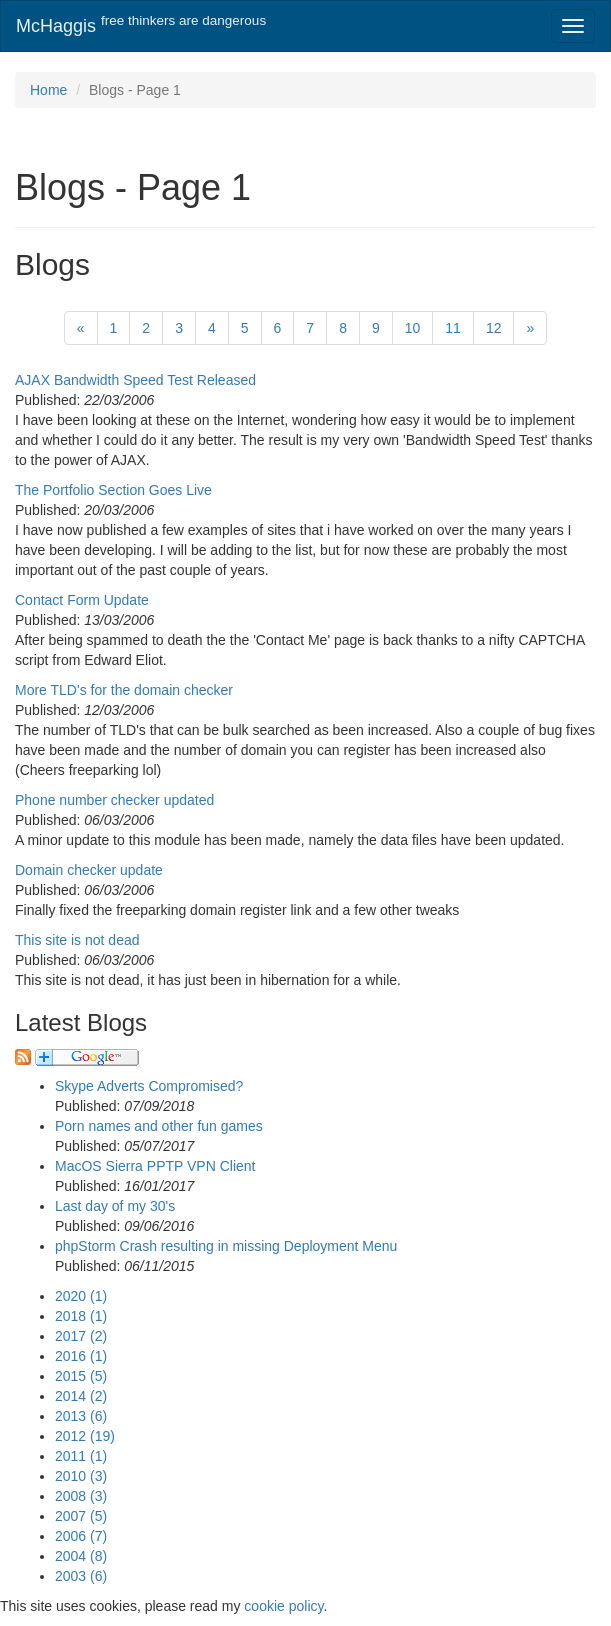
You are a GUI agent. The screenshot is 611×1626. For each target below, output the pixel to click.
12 (494, 328)
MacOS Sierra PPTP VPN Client (155, 1166)
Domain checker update (89, 870)
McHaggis (141, 24)
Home (48, 90)
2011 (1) (81, 1456)
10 (413, 328)
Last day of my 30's (115, 1206)
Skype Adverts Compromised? (149, 1086)
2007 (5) (81, 1516)
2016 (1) (81, 1356)
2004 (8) (81, 1556)
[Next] (530, 328)
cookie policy (283, 1606)
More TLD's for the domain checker (124, 690)
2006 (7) (81, 1536)
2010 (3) (81, 1476)
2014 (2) (81, 1396)
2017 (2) (81, 1336)
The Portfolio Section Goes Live (113, 490)
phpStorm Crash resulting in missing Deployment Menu (226, 1246)
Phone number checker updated (114, 800)
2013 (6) (81, 1416)
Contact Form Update (82, 600)
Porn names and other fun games (159, 1126)
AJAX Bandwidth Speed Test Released (135, 380)
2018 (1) (81, 1316)
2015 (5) (81, 1376)
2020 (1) (81, 1296)
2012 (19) (85, 1436)
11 (453, 328)
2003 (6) (81, 1576)
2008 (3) (81, 1496)
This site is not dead (77, 940)
